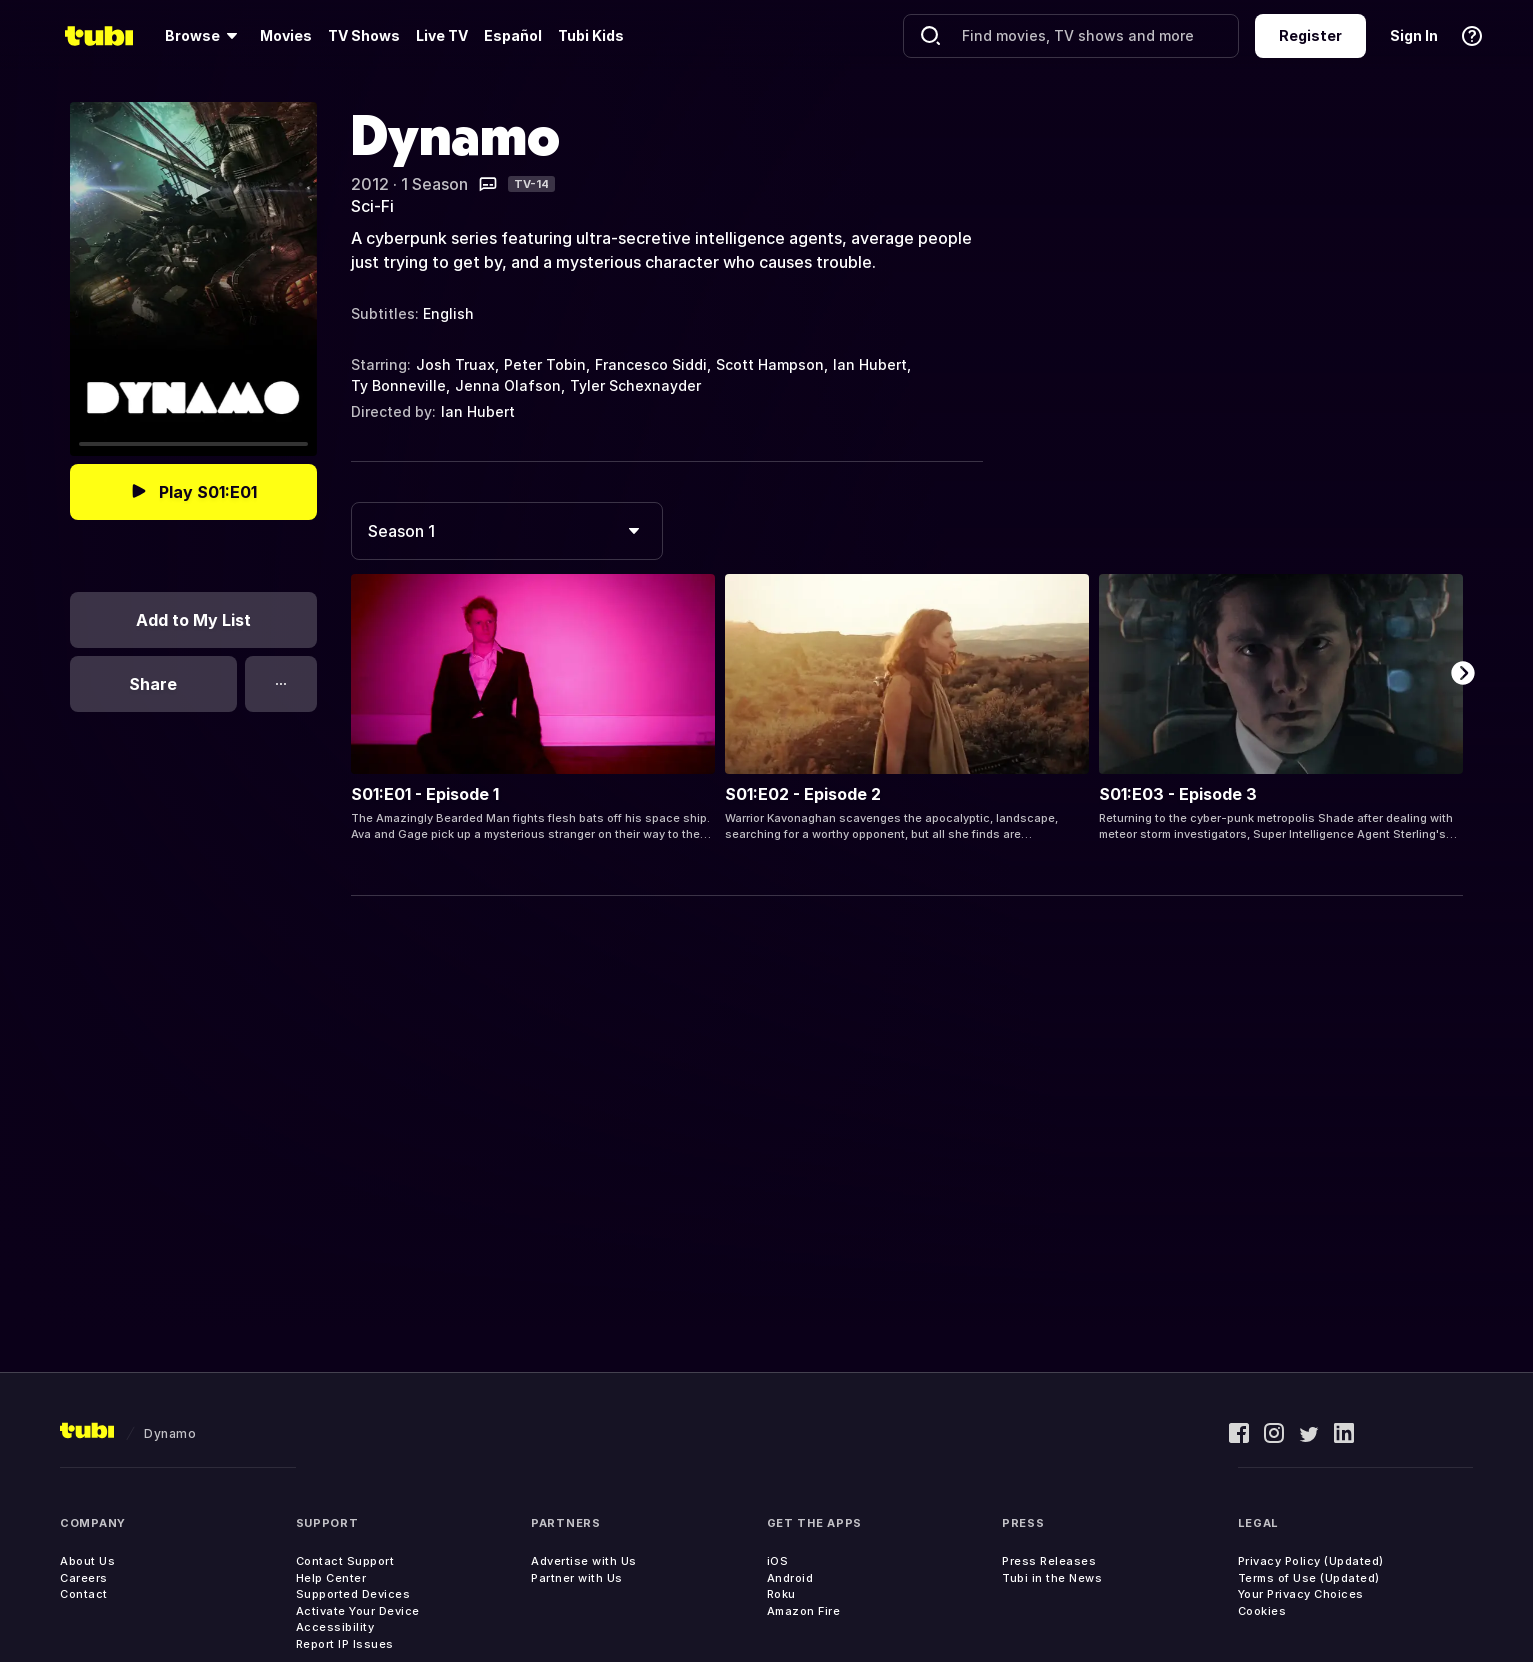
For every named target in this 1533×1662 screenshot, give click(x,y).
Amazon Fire (804, 1611)
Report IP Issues (345, 1644)
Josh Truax (455, 364)
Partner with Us (577, 1578)
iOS (778, 1561)
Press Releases (1049, 1561)
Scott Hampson (770, 364)
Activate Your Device (358, 1611)
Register (1310, 35)
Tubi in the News (1052, 1578)
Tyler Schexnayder (635, 385)
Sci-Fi (372, 206)
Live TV (442, 35)
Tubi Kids (591, 35)
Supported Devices (353, 1594)
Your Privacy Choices (1301, 1594)
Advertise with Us (584, 1561)
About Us (87, 1561)
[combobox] (507, 531)
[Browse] (204, 36)
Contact (84, 1594)
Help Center (331, 1578)
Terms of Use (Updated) (1309, 1578)
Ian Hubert (870, 364)
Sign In (1414, 35)
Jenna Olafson (508, 385)
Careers (84, 1578)
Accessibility (335, 1627)
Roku (781, 1594)
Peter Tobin (545, 364)
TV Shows (364, 35)
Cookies (1262, 1611)
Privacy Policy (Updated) (1311, 1561)
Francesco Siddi (651, 364)
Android (790, 1578)
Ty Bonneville (398, 385)
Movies (286, 35)
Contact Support (345, 1561)
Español (513, 35)
